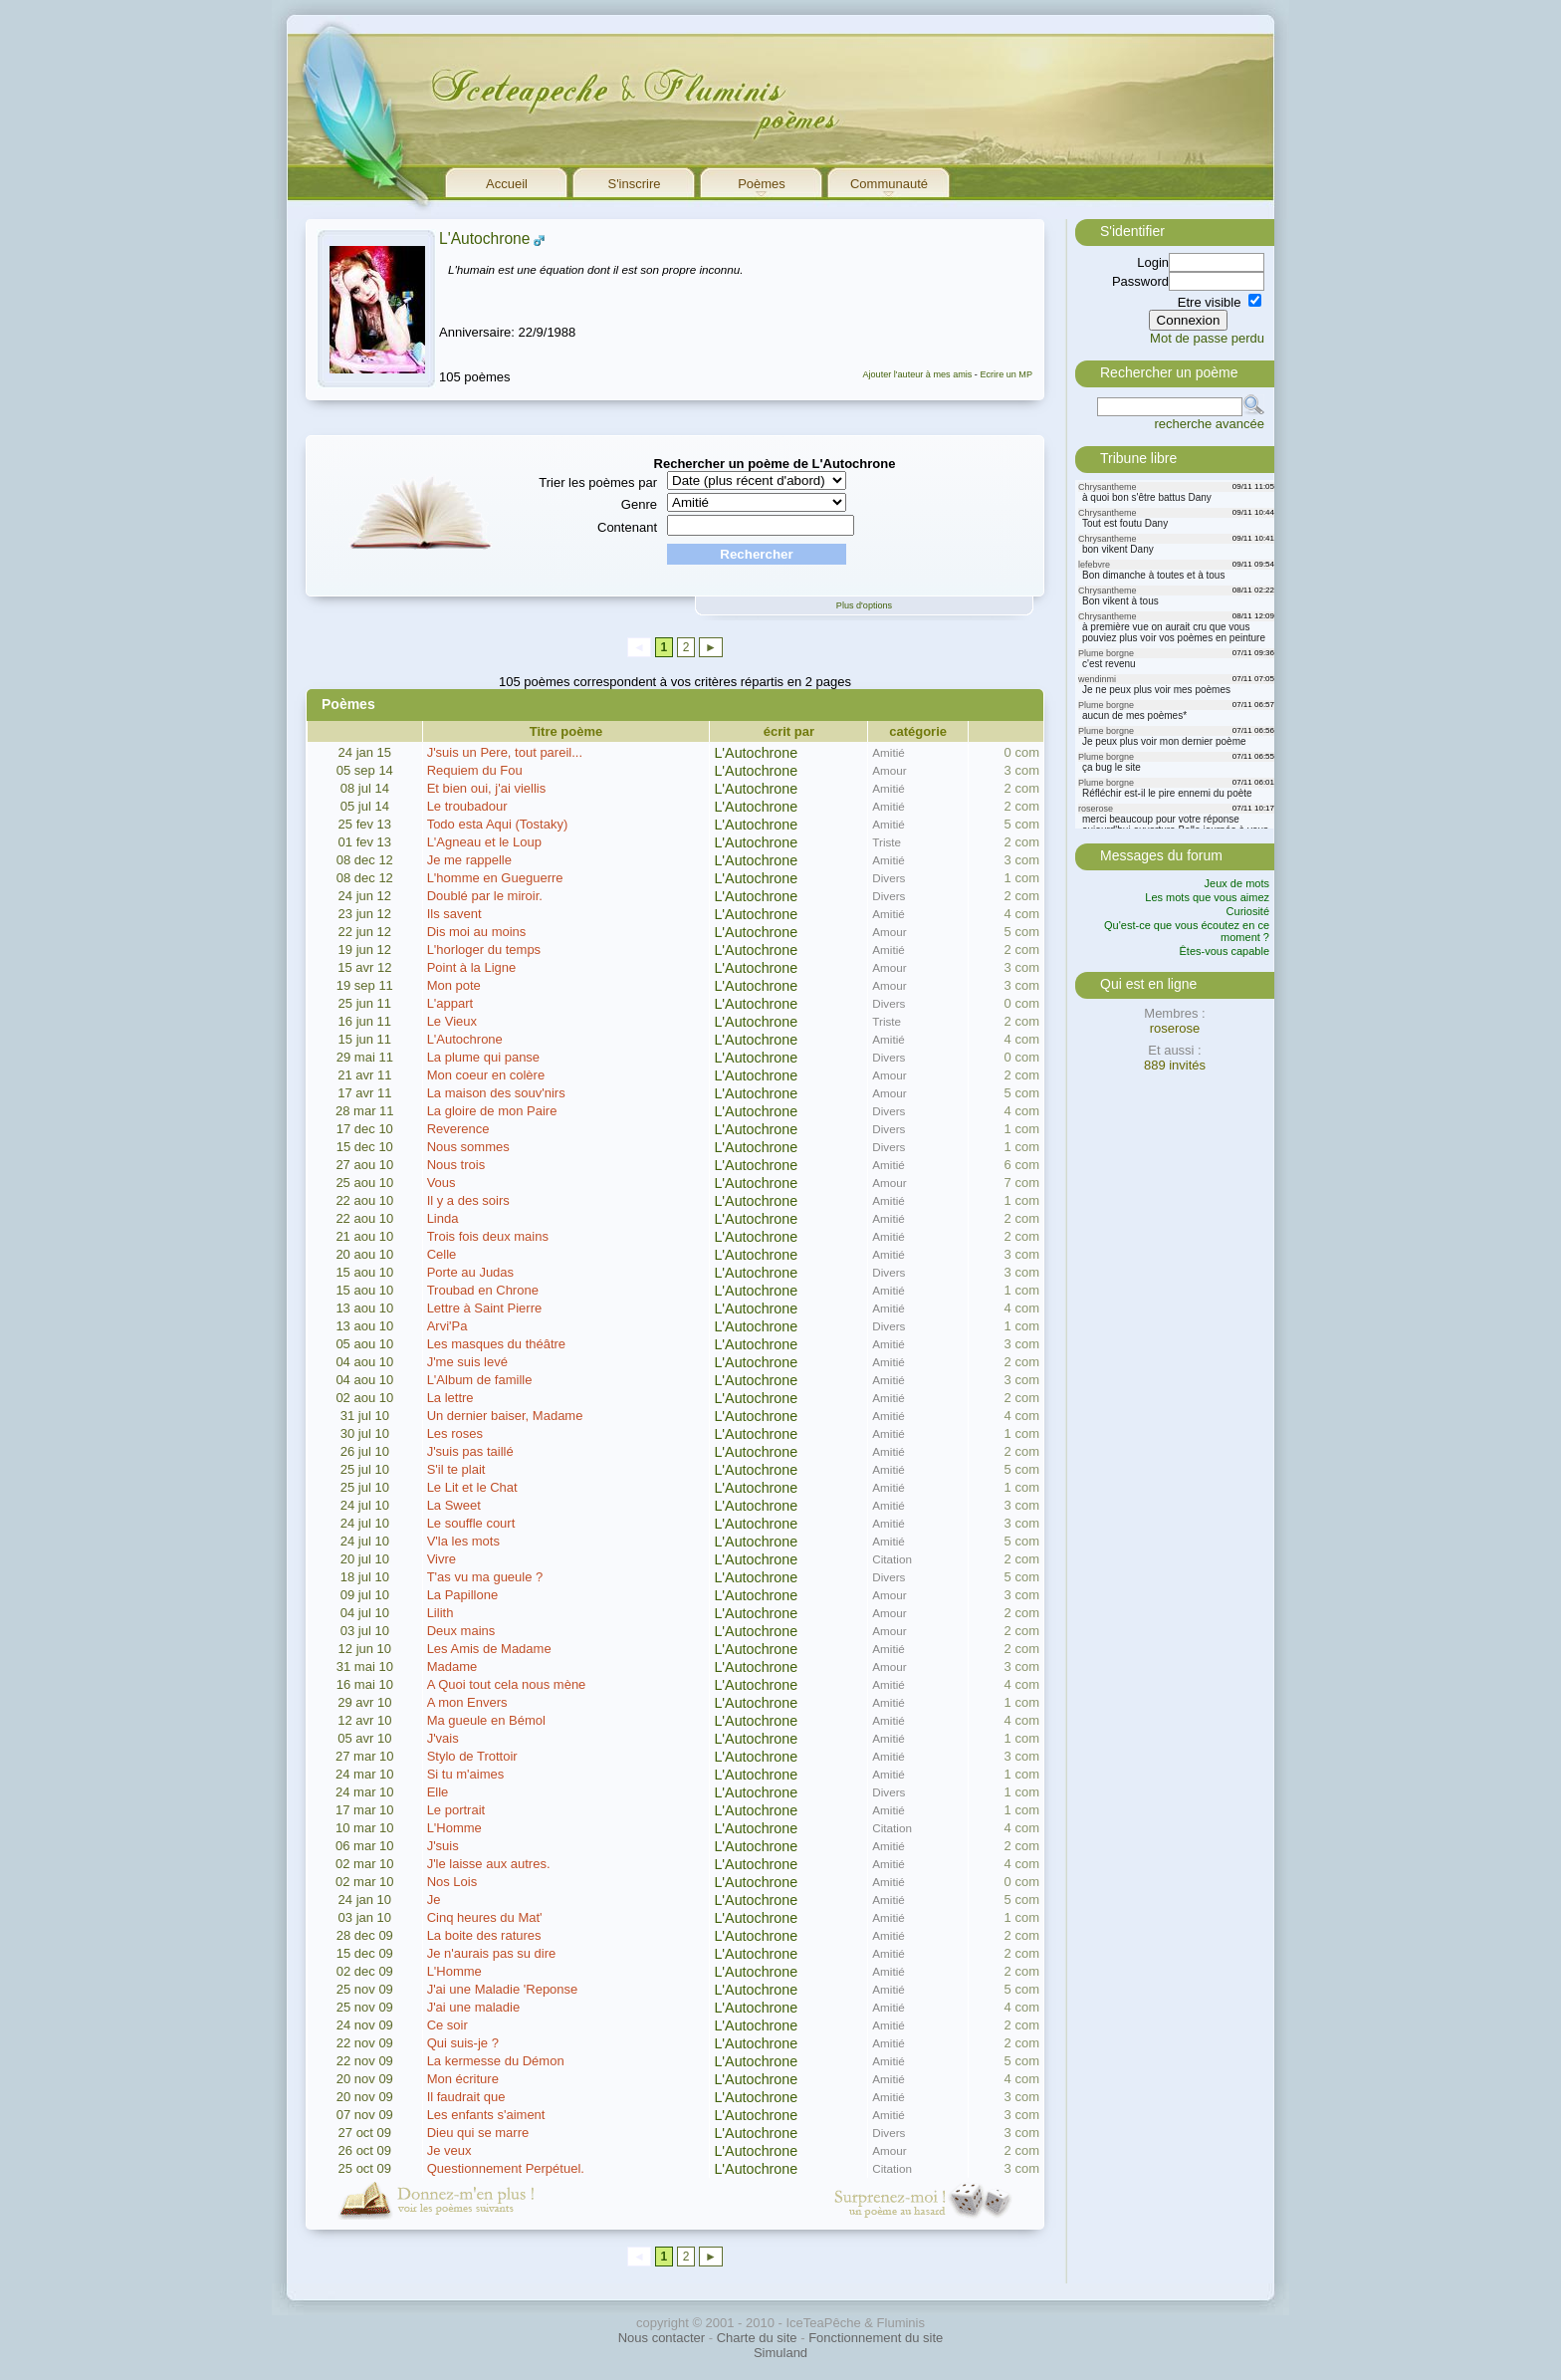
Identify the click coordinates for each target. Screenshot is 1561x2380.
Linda (443, 1218)
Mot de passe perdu (1207, 338)
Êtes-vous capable (1225, 951)
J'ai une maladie (474, 2007)
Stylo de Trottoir (472, 1756)
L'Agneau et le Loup (484, 841)
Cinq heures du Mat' (485, 1917)
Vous (441, 1182)
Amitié (888, 752)
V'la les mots (463, 1541)
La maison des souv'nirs (496, 1092)
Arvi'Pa (447, 1325)
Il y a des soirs (468, 1200)
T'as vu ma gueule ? (485, 1576)
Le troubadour (467, 806)
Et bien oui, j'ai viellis (487, 788)
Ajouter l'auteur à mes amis (917, 374)
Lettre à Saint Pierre (485, 1308)
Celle (442, 1254)
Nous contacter (661, 2337)
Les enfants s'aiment (486, 2114)
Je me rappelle (469, 859)
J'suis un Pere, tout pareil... (504, 752)
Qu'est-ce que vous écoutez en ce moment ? (1186, 931)
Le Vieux (452, 1021)
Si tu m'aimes (466, 1774)
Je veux (449, 2150)
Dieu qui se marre (478, 2132)
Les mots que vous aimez (1207, 897)
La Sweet (454, 1505)
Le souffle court (471, 1523)
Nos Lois (452, 1881)
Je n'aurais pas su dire (492, 1953)
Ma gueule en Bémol (486, 1720)
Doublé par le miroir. (485, 895)
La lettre (450, 1397)
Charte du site (757, 2337)
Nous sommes (468, 1146)
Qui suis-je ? (463, 2042)
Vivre (441, 1558)
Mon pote (454, 985)
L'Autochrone (484, 238)
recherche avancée (1209, 423)
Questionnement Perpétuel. (505, 2168)
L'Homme (454, 1827)
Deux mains (461, 1630)
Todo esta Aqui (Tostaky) (497, 824)
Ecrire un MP (1006, 374)
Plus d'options (864, 605)
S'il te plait (456, 1469)
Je (434, 1899)
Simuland (780, 2352)
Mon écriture (463, 2078)
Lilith (440, 1612)
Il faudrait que (466, 2096)
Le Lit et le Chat (472, 1487)
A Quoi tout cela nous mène (506, 1684)
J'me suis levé (467, 1361)
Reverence (458, 1128)
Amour (889, 770)
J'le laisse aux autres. (489, 1863)
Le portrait (456, 1809)
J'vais (443, 1738)
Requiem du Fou (475, 770)
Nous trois (456, 1164)
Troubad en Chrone (483, 1290)
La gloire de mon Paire (492, 1110)
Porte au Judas (470, 1272)
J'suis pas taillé (470, 1451)
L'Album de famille (480, 1379)
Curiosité (1247, 911)
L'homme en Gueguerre (495, 877)
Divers (888, 877)
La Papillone (463, 1594)
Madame (452, 1666)
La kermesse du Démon (495, 2060)
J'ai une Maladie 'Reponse (502, 1989)
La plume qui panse (483, 1057)
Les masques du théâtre (496, 1343)
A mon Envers (467, 1702)
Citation (892, 1558)
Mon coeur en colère (486, 1075)
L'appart (450, 1003)
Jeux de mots (1237, 883)
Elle (438, 1792)
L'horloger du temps (484, 949)
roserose (1175, 1028)
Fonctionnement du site (875, 2337)
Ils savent (454, 913)
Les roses (455, 1433)
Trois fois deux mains (488, 1236)
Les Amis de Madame (489, 1648)
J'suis (443, 1845)
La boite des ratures (484, 1935)
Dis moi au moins (477, 931)
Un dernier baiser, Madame (505, 1415)
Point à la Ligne (472, 967)
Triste (886, 841)
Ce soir (447, 2025)
